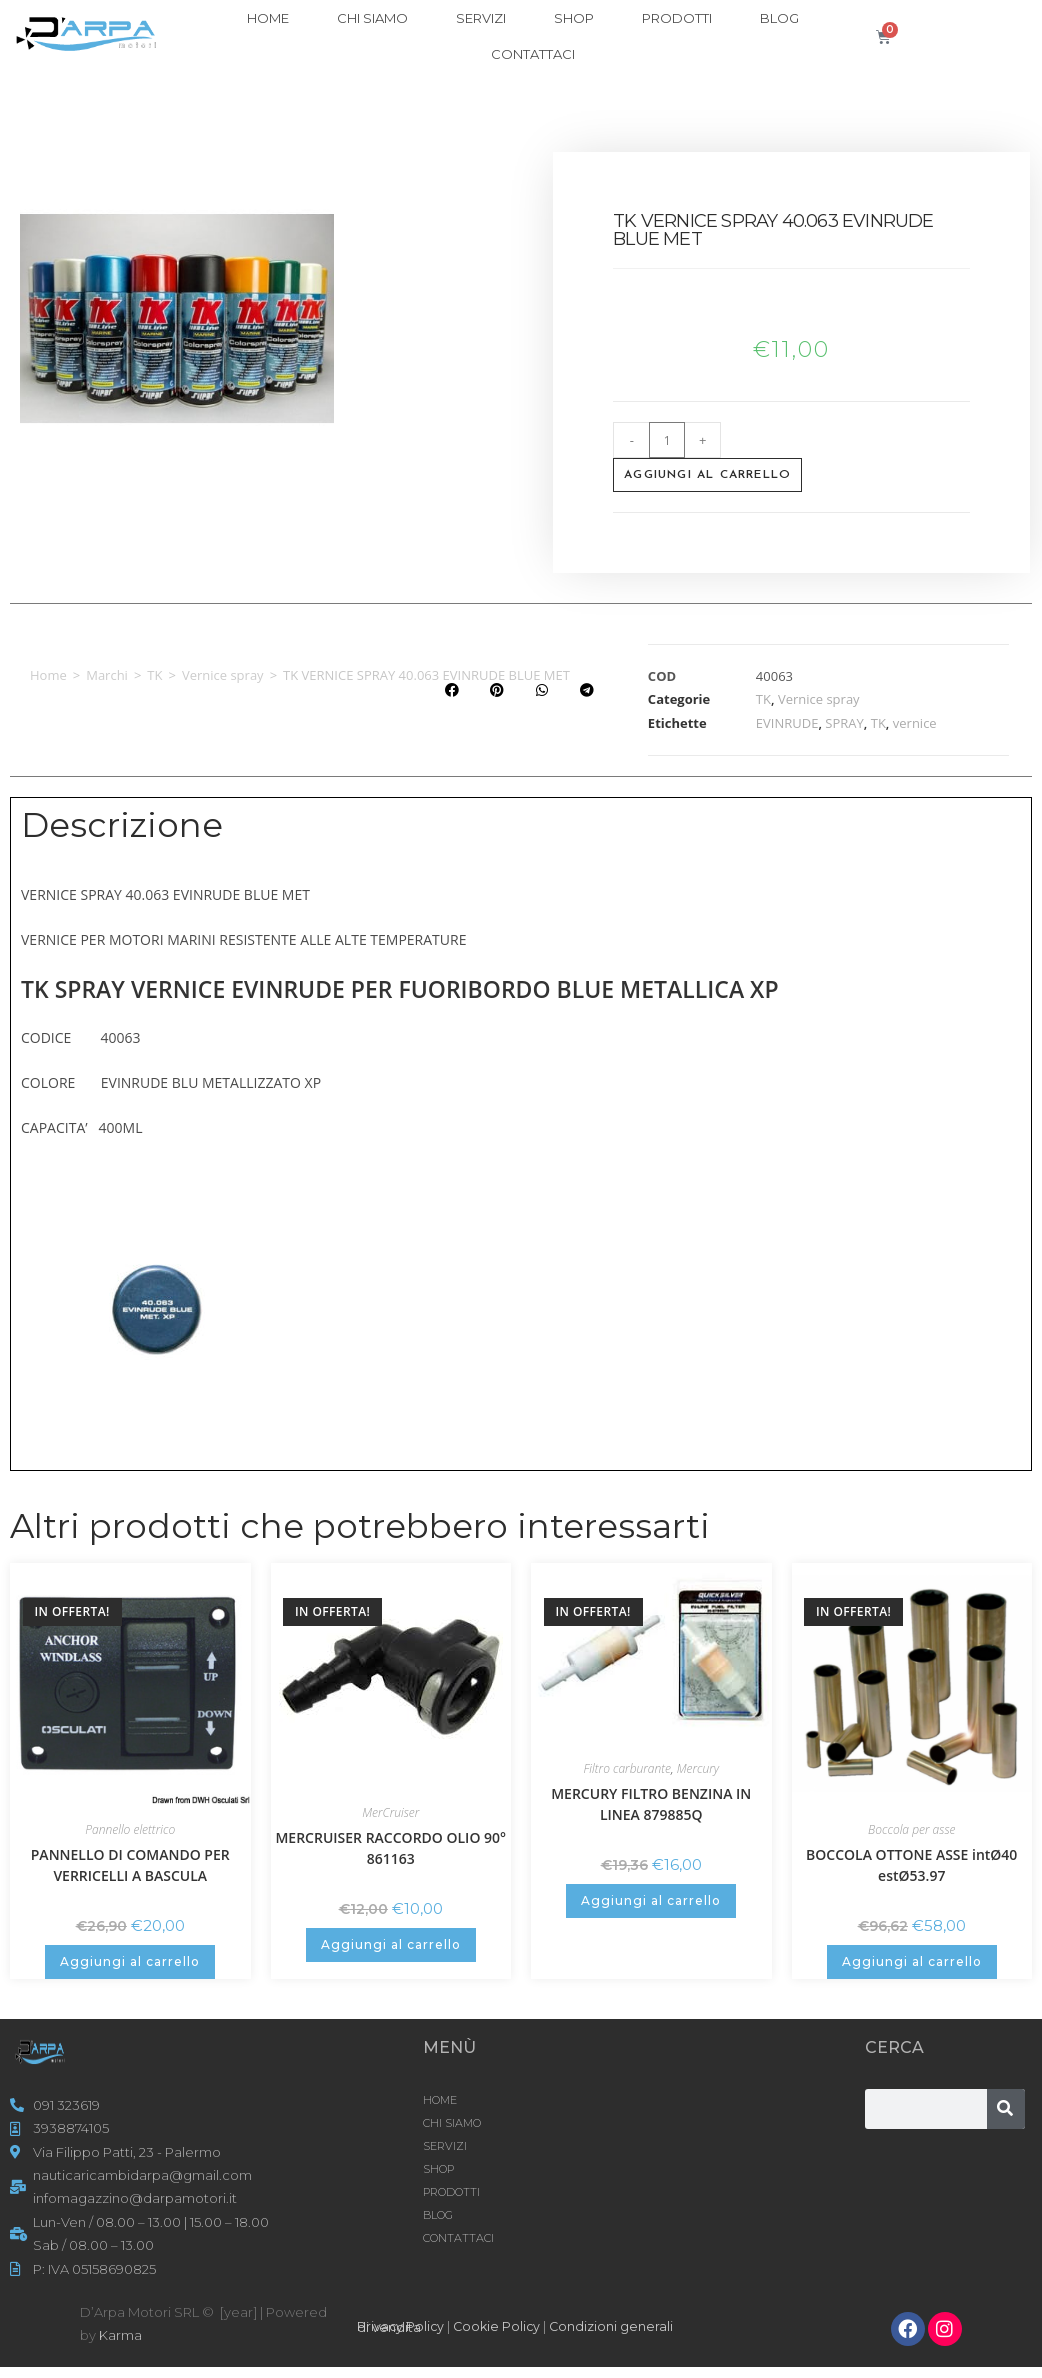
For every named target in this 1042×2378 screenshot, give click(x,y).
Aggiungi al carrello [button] (130, 1961)
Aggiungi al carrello (707, 475)
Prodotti (677, 18)
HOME (268, 18)
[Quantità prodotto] (667, 440)
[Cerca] (1006, 2109)
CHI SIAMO (372, 18)
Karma (120, 2335)
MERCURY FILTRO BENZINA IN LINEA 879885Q (651, 1804)
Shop (574, 18)
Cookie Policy (500, 2326)
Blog (779, 18)
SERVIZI (481, 18)
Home (48, 675)
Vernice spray (223, 675)
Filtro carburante (627, 1768)
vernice (915, 723)
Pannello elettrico (130, 1829)
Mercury (698, 1768)
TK (154, 675)
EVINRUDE (787, 723)
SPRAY (844, 723)
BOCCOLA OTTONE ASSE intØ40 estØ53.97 (911, 1865)
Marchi (107, 675)
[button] (451, 690)
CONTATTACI (533, 54)
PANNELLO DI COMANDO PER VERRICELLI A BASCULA (130, 1865)
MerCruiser (390, 1812)
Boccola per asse (911, 1829)
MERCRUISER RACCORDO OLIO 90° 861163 (390, 1848)
